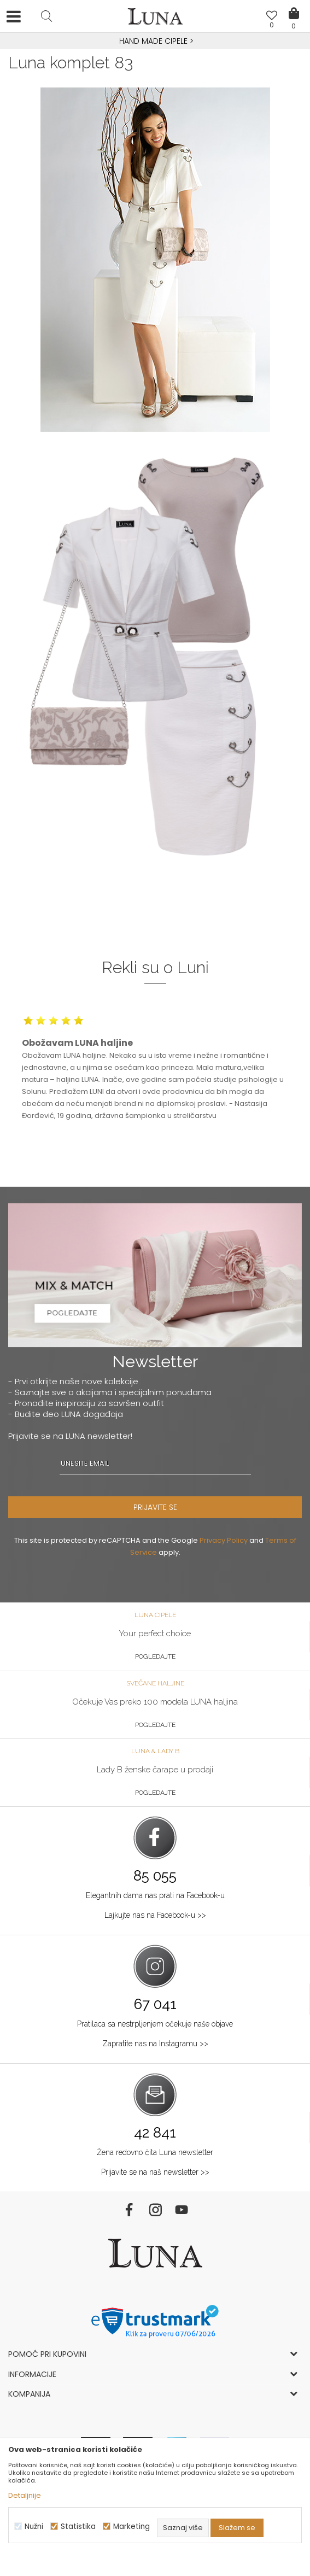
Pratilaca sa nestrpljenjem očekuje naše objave (155, 2023)
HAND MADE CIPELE (154, 41)
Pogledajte (155, 1656)
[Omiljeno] (271, 16)
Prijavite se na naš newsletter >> (155, 2172)
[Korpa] (294, 5)
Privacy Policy (224, 1540)
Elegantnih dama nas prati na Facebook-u (155, 1895)
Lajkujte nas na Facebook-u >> (155, 1915)
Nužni (34, 2526)
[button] (46, 16)
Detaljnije (24, 2495)
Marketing (131, 2526)
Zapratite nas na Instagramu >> (155, 2043)
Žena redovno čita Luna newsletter (155, 2152)
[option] (155, 41)
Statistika (78, 2526)
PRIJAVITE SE (155, 1507)
